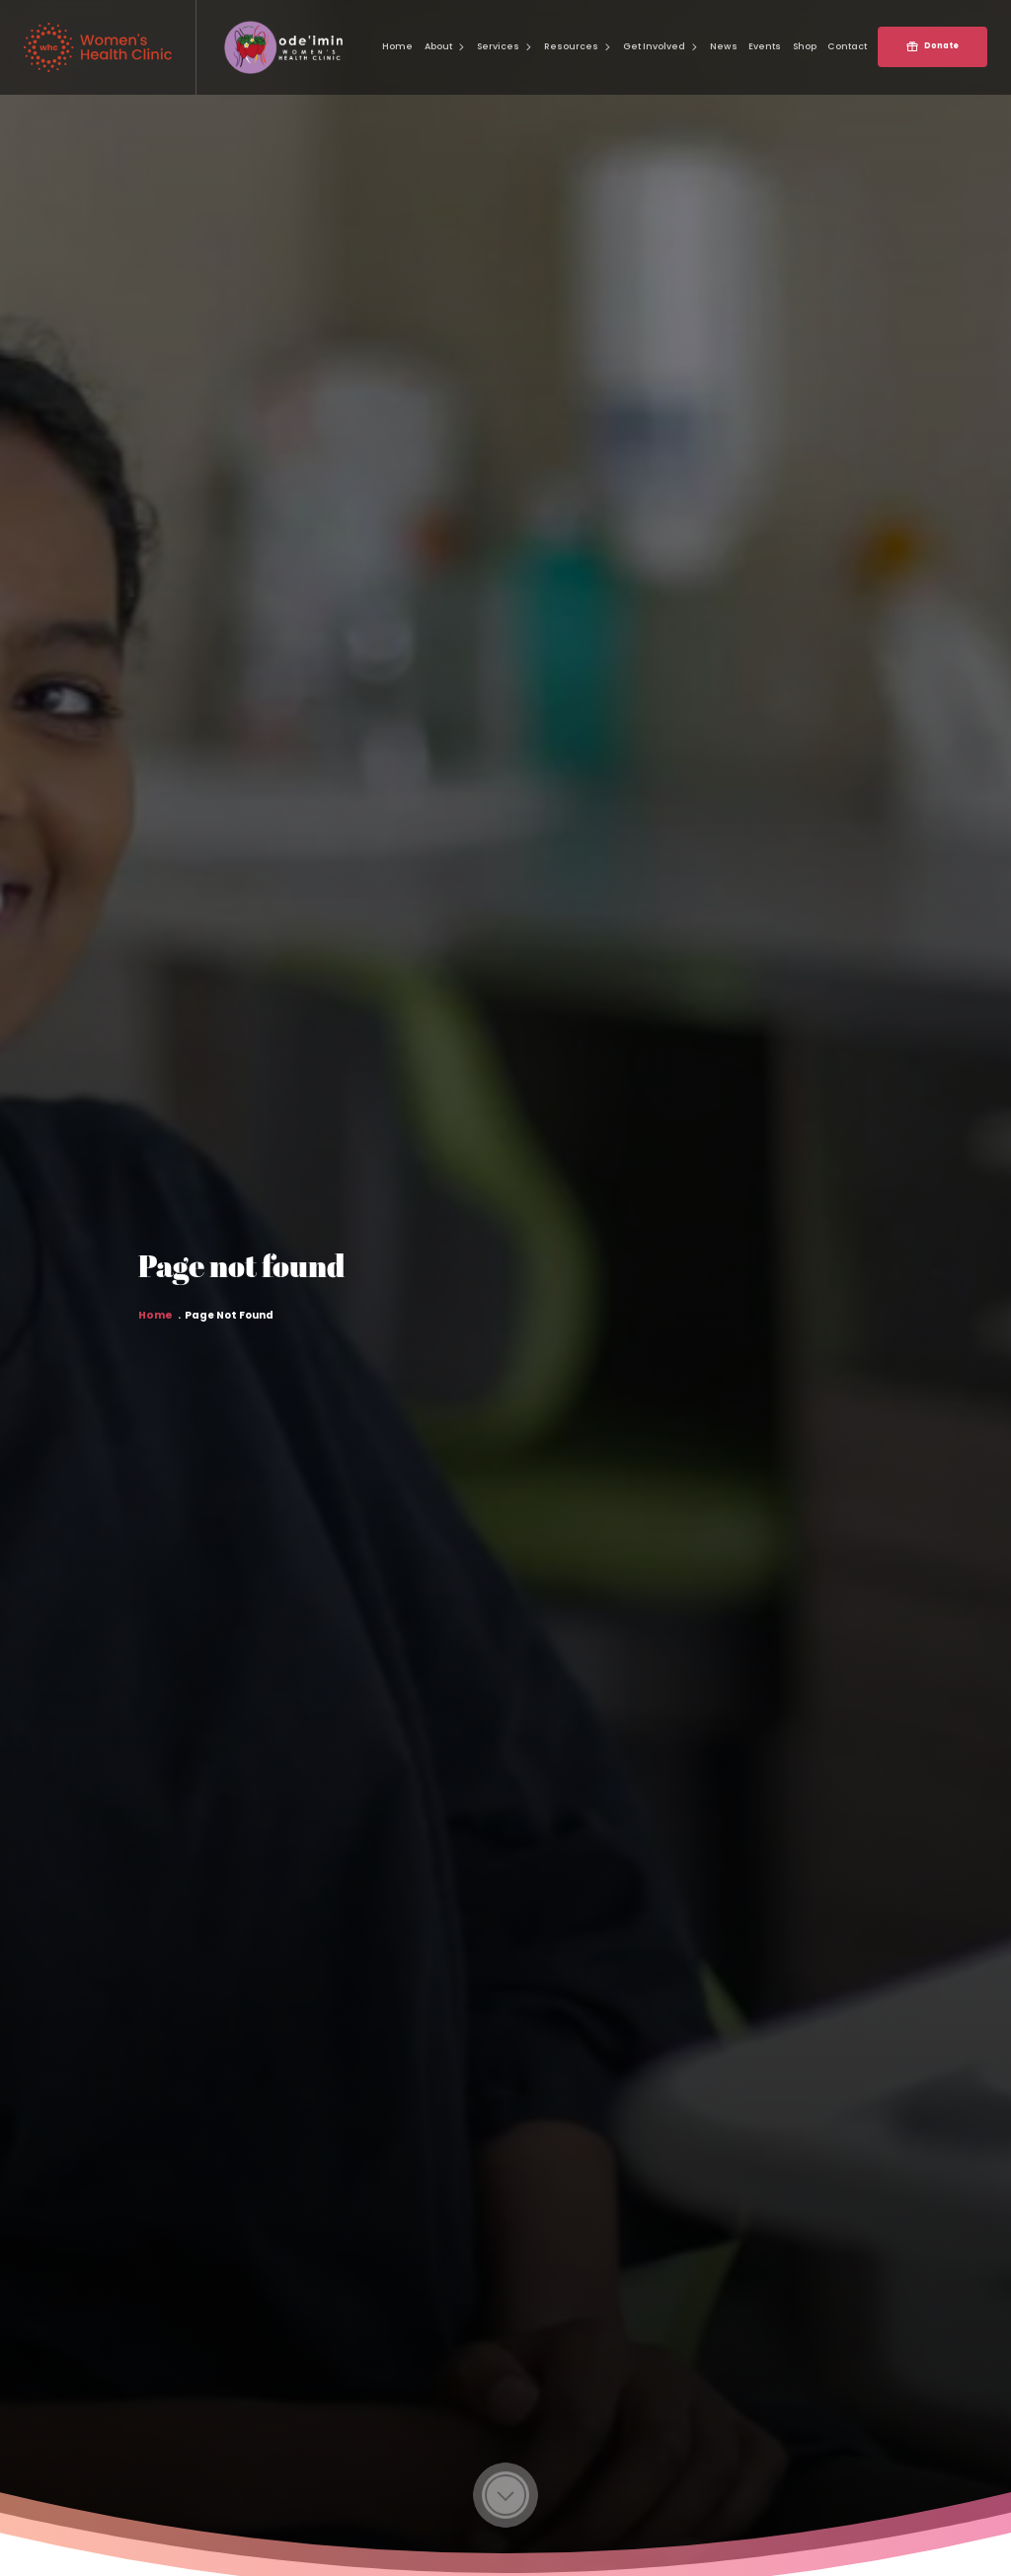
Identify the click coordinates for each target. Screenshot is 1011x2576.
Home (156, 1324)
